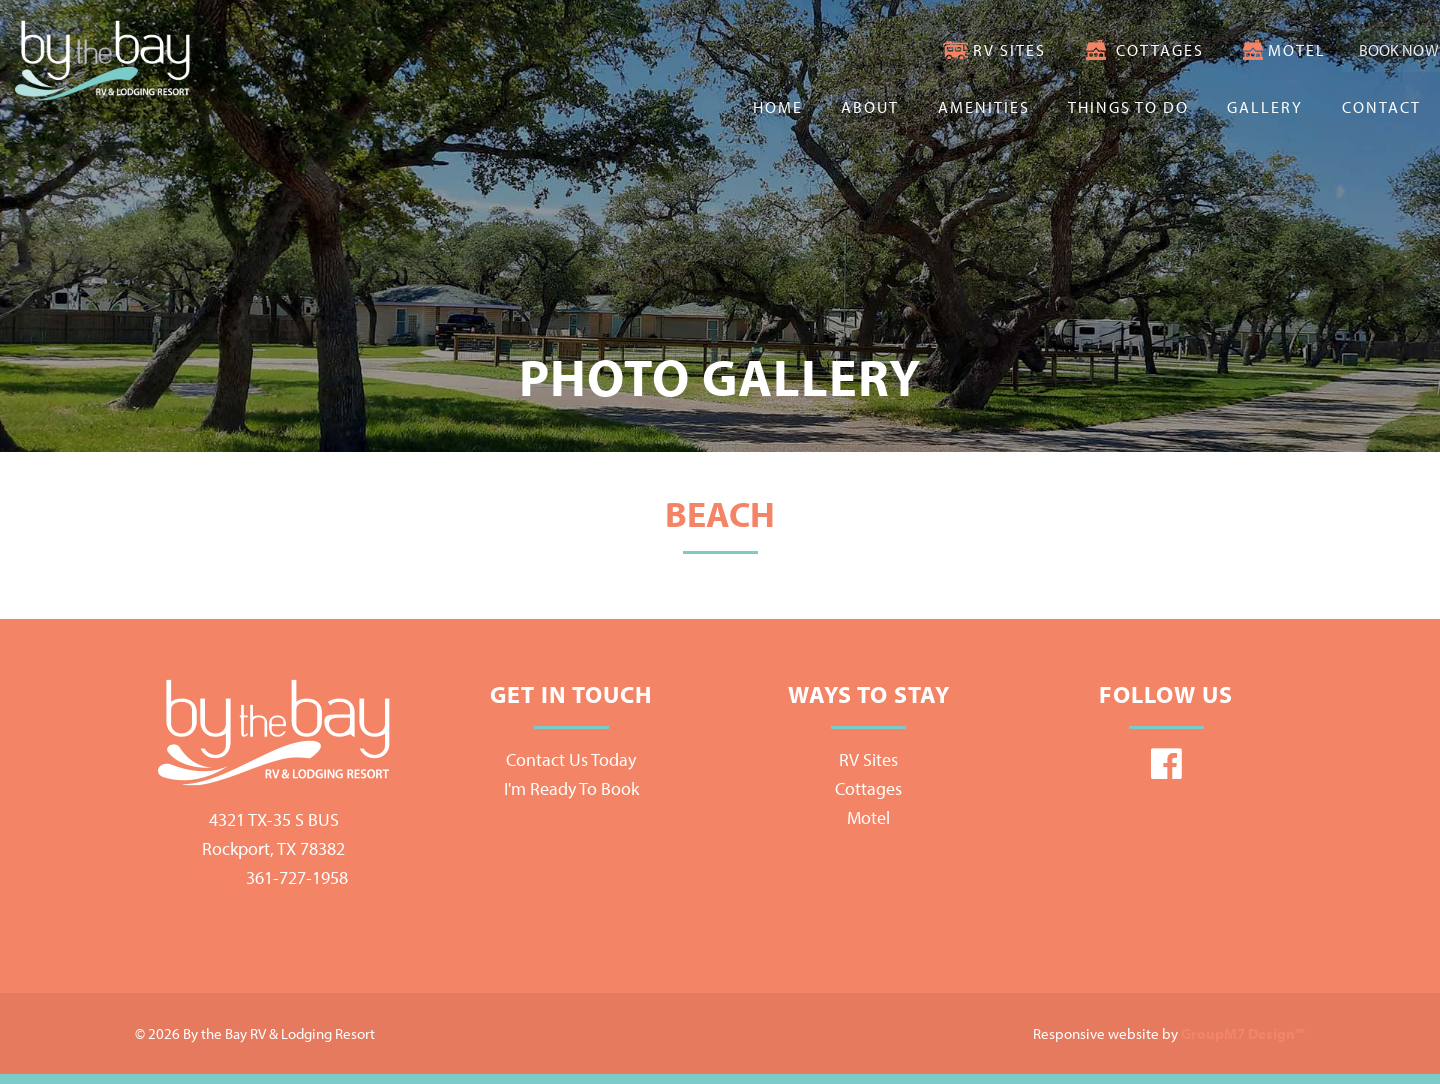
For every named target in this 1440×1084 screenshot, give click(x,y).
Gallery (1265, 107)
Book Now (1372, 49)
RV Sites (954, 50)
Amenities (984, 107)
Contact (1381, 107)
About (870, 107)
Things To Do (1128, 107)
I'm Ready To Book (571, 788)
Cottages (1104, 50)
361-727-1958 (274, 877)
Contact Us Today (571, 759)
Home (778, 107)
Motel (1242, 50)
